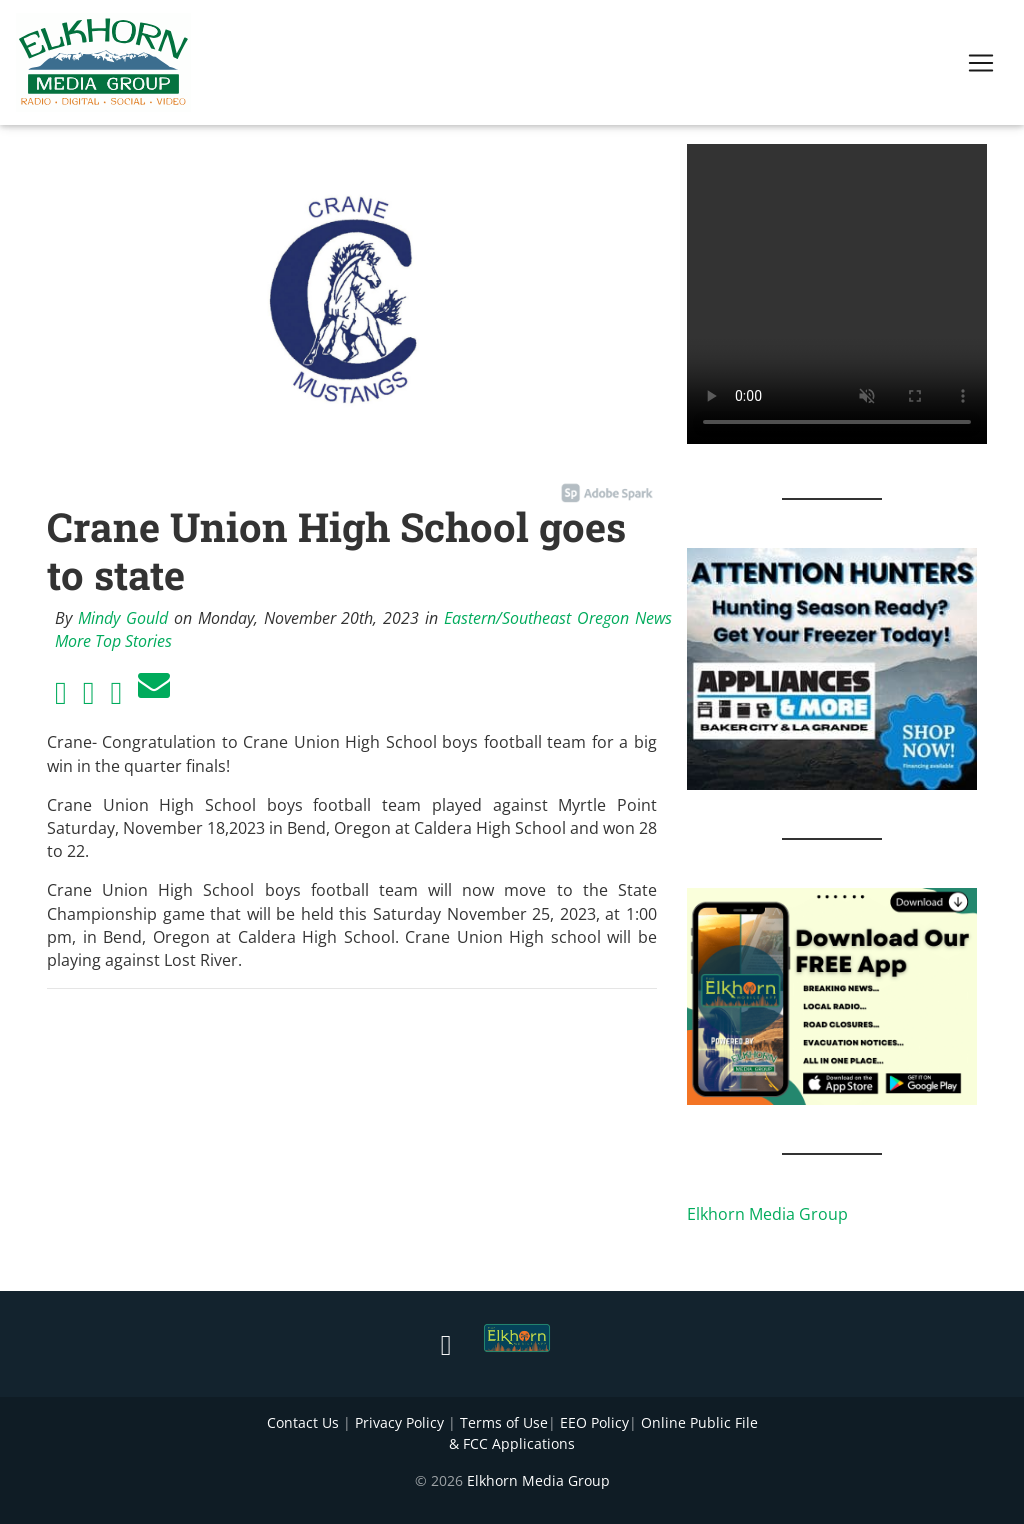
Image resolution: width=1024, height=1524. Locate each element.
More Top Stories (113, 641)
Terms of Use (504, 1422)
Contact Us (303, 1422)
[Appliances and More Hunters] (832, 667)
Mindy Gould (123, 618)
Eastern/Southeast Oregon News (558, 618)
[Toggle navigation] (981, 67)
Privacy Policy (399, 1422)
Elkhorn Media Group (767, 1214)
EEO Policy (594, 1422)
